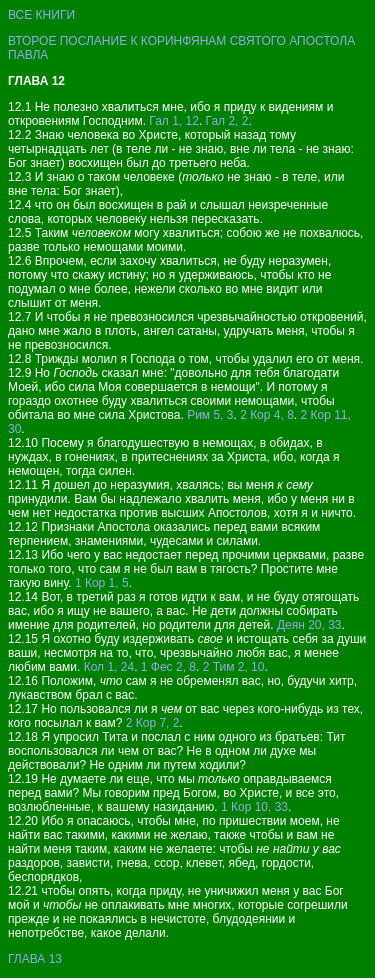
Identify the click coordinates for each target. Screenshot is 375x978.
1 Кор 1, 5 (102, 583)
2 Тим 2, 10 (234, 667)
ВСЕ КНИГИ (41, 15)
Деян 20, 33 (309, 625)
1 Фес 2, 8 (168, 667)
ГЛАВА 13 (35, 959)
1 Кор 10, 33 (254, 807)
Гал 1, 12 (174, 121)
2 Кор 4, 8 (267, 415)
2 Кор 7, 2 (153, 723)
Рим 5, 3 (210, 415)
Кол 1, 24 (109, 667)
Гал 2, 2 (227, 121)
